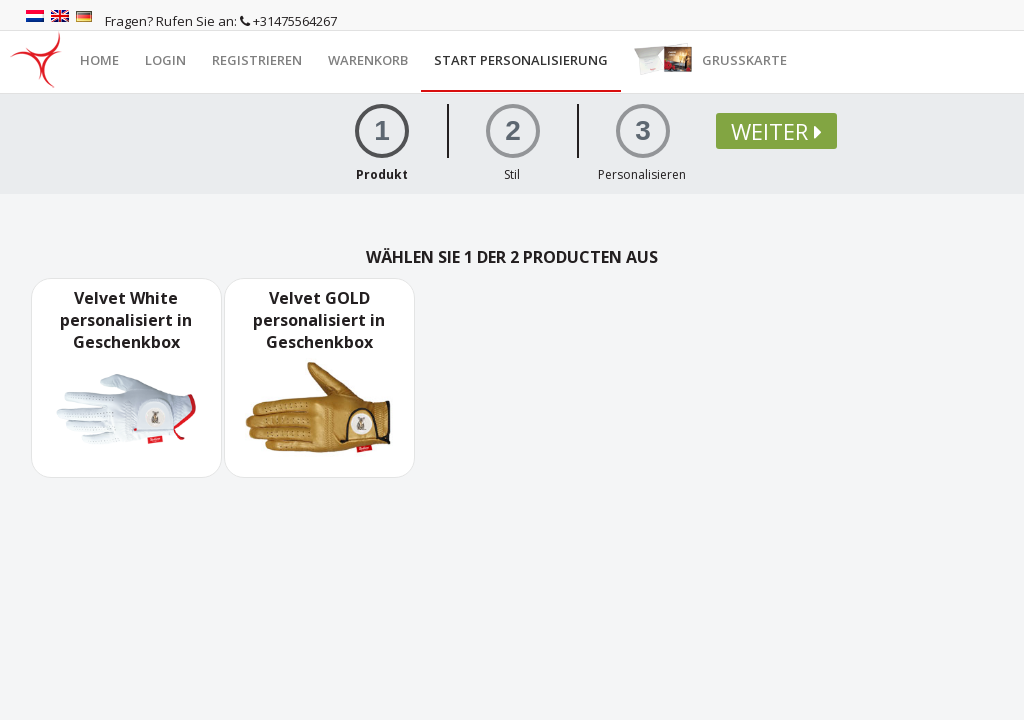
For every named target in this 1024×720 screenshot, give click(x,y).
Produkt (382, 174)
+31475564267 (288, 21)
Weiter (776, 131)
